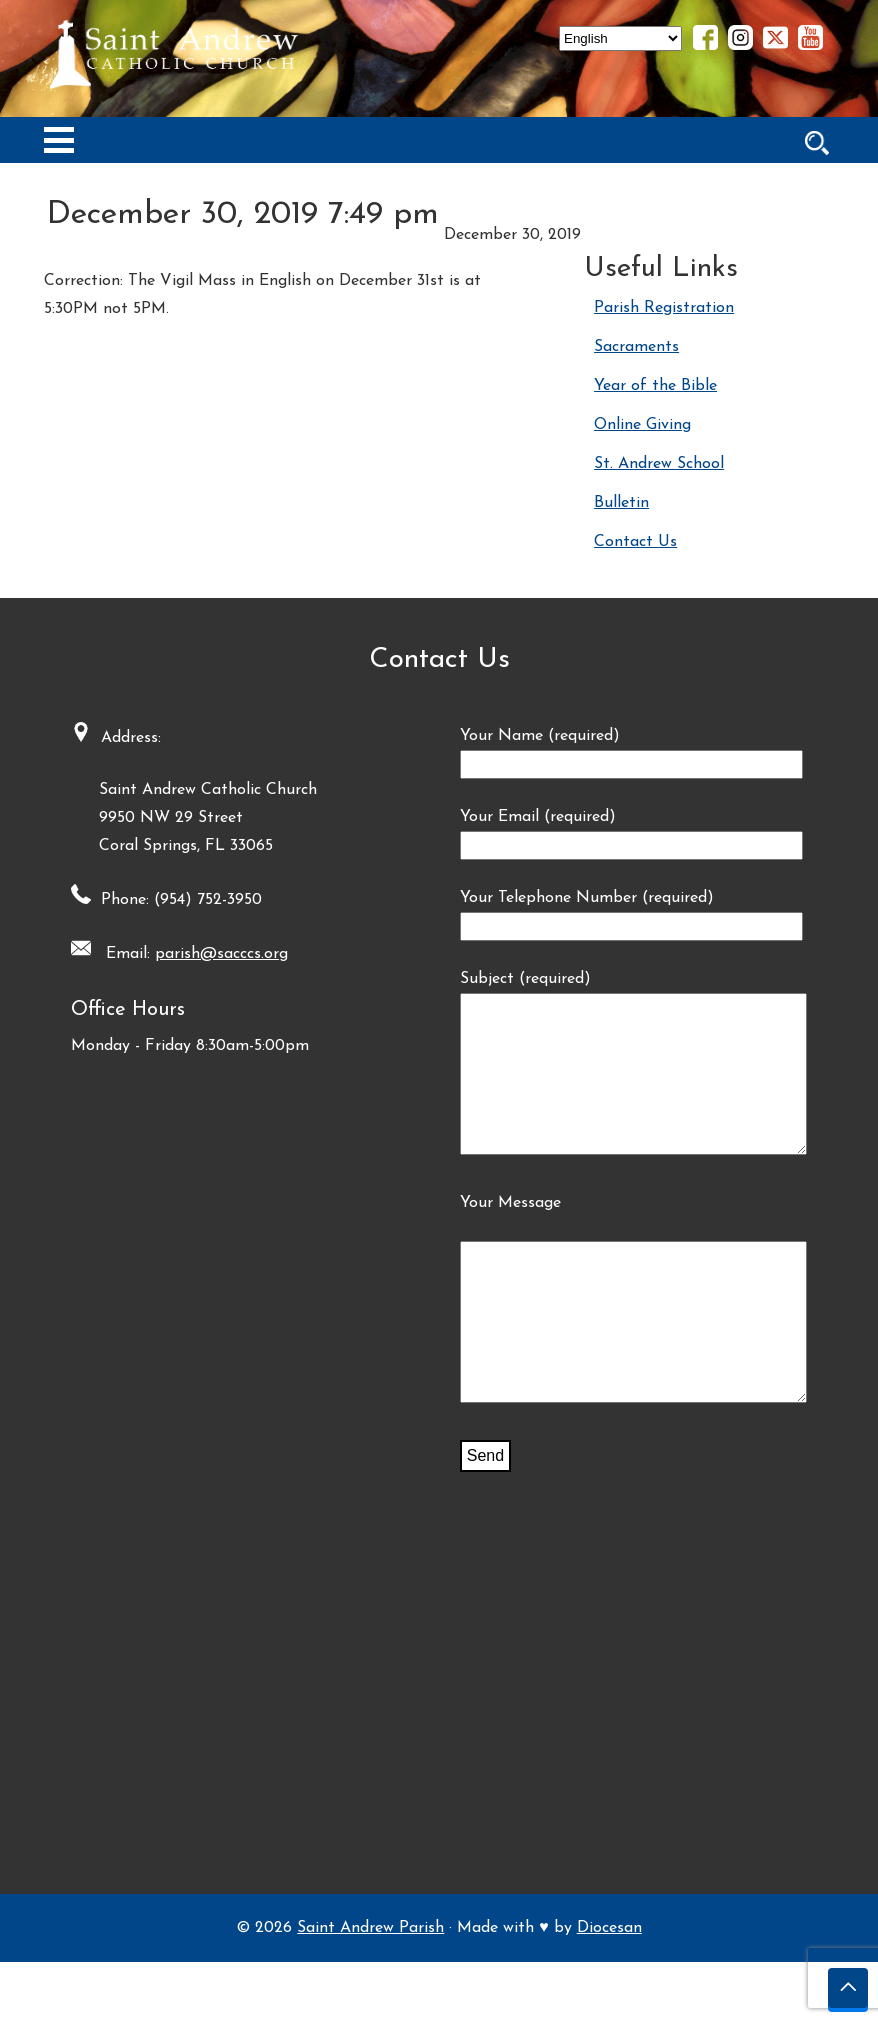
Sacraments (636, 347)
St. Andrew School (659, 464)
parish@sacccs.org (211, 954)
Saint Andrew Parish (370, 1988)
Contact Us (635, 542)
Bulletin (621, 503)
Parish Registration (664, 308)
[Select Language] (620, 38)
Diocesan (609, 1988)
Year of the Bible (655, 386)
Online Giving (642, 425)
